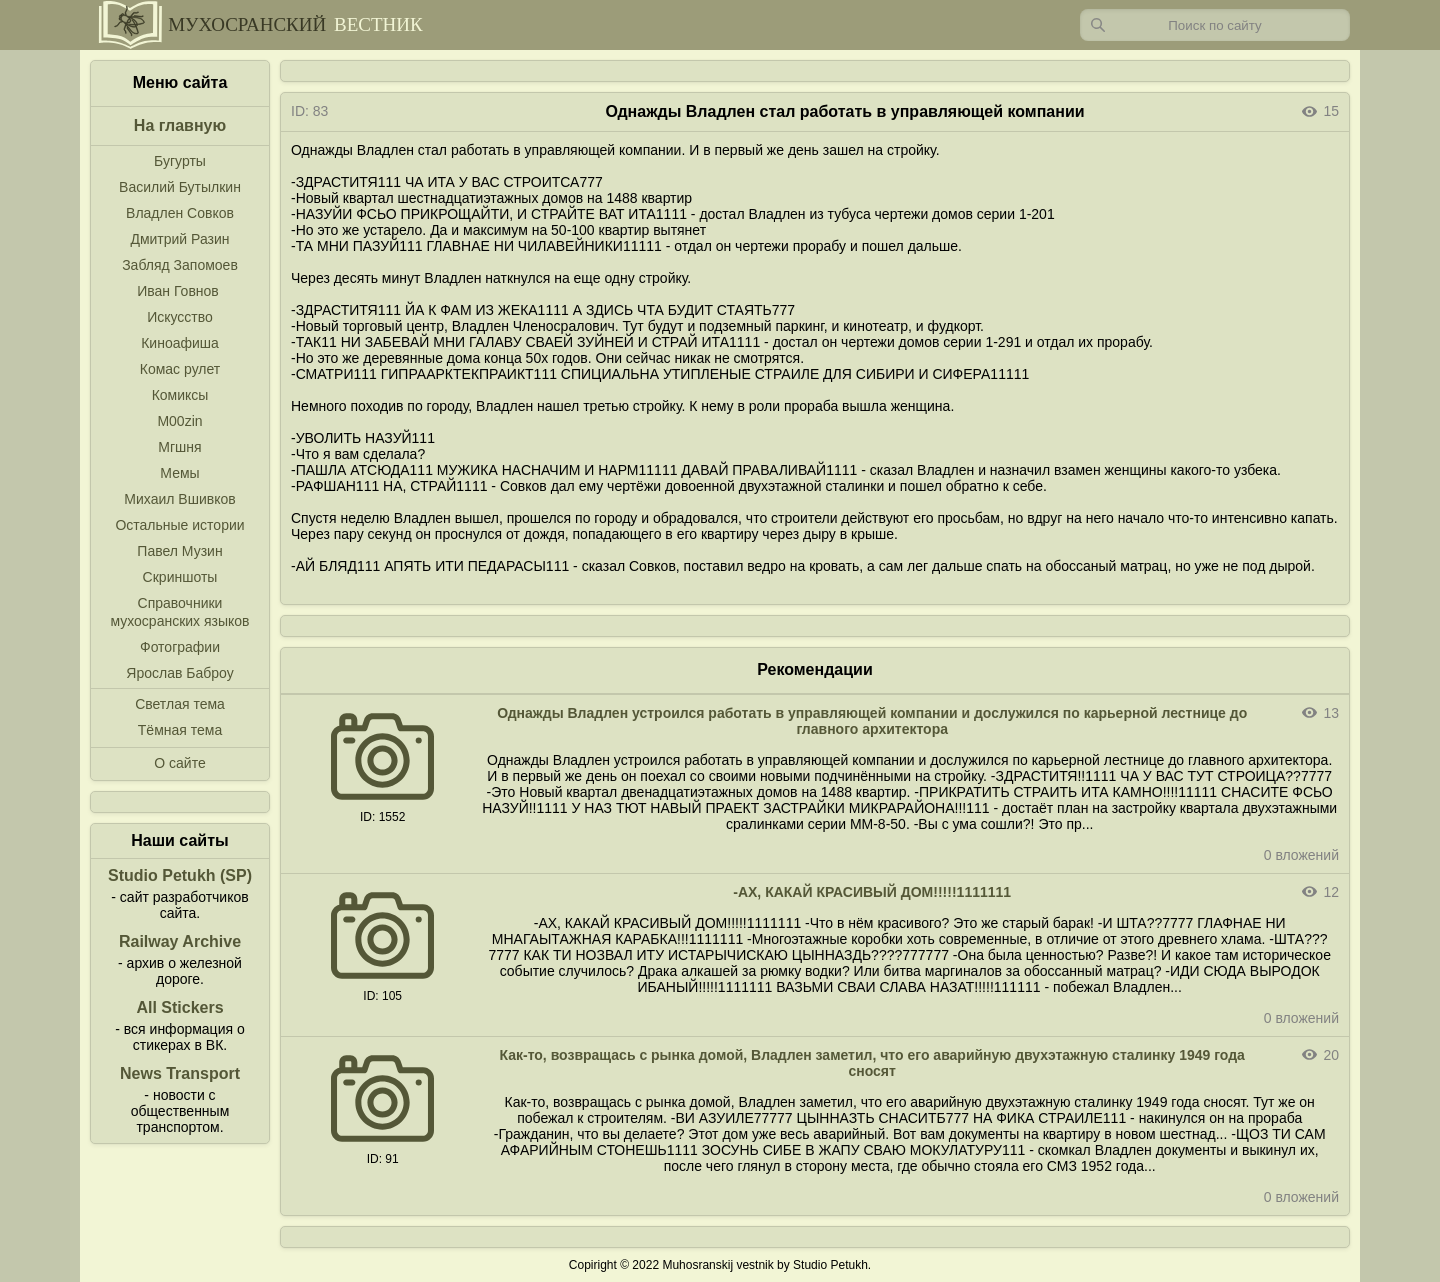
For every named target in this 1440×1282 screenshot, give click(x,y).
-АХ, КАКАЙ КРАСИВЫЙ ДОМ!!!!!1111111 (872, 892)
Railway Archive (180, 941)
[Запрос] (1215, 25)
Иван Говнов (178, 291)
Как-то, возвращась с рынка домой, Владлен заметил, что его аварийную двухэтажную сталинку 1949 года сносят (871, 1063)
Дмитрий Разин (179, 239)
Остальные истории (179, 525)
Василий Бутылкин (180, 187)
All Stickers (179, 1007)
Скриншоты (180, 577)
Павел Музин (179, 551)
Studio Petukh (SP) (180, 875)
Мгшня (179, 447)
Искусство (180, 317)
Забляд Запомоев (180, 265)
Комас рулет (180, 369)
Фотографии (180, 647)
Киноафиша (180, 343)
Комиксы (180, 395)
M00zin (179, 421)
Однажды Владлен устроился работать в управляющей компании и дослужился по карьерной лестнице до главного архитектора (872, 721)
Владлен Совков (180, 213)
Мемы (179, 473)
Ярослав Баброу (179, 673)
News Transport (180, 1073)
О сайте (179, 763)
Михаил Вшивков (179, 499)
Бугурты (180, 161)
